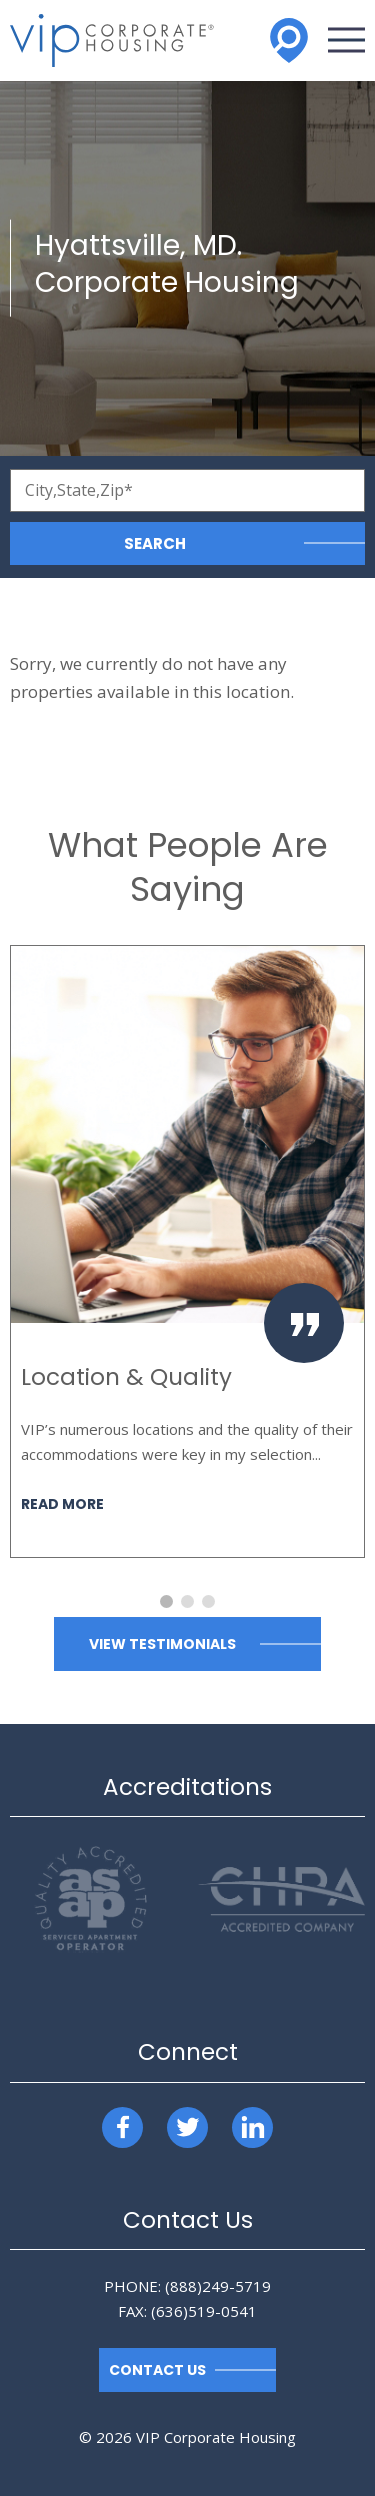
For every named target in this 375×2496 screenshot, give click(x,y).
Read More (62, 1505)
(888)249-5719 (218, 2286)
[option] (187, 1251)
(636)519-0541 (204, 2311)
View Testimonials (162, 1644)
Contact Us (157, 2370)
